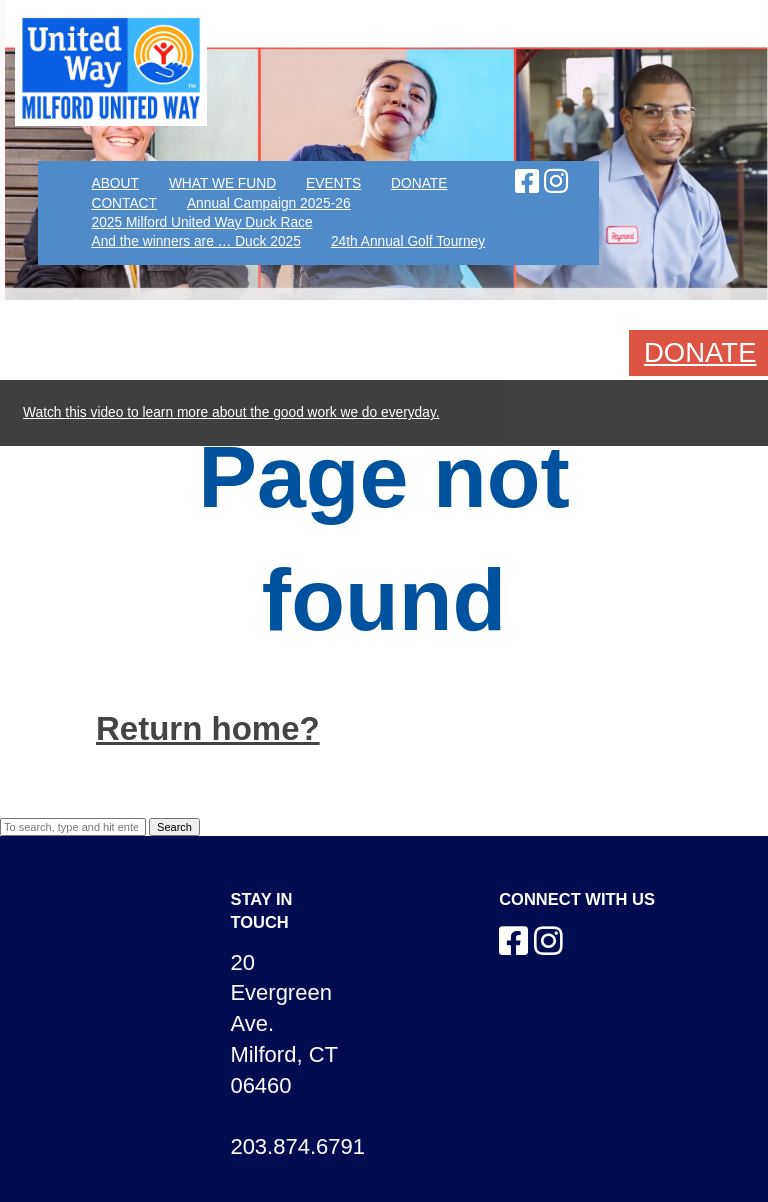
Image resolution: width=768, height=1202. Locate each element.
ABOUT (114, 183)
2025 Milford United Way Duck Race (201, 222)
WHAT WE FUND (222, 183)
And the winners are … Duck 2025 (195, 241)
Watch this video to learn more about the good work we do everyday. (231, 412)
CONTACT (123, 203)
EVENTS (333, 183)
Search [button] (174, 827)
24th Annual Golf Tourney (408, 241)
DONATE (419, 183)
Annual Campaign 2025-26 (269, 203)
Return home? (208, 728)
